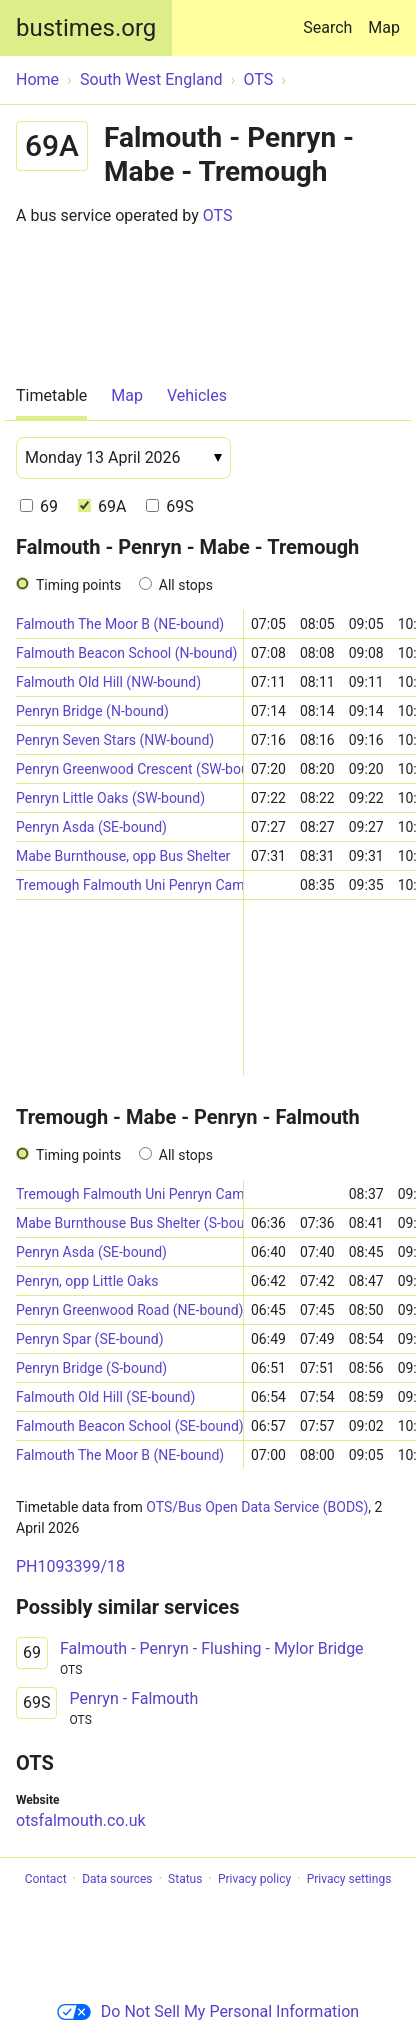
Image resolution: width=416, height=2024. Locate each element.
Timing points (78, 585)
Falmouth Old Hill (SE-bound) (105, 1397)
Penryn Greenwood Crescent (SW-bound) (129, 769)
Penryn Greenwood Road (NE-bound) (129, 1310)
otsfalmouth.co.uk (81, 1820)
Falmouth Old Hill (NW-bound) (108, 682)
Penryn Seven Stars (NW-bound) (115, 740)
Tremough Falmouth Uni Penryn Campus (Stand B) (129, 885)
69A (102, 506)
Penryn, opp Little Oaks (87, 1281)
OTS (218, 215)
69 (39, 506)
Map (384, 27)
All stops (186, 585)
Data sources (117, 1879)
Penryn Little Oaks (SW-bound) (110, 798)
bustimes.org (86, 28)
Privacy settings (349, 1879)
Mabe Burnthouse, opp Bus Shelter (123, 856)
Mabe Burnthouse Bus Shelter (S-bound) (129, 1223)
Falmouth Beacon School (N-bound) (126, 653)
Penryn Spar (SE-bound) (90, 1339)
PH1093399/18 (70, 1566)
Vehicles (197, 395)
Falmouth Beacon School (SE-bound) (129, 1426)
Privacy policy (254, 1879)
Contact (46, 1879)
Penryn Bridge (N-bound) (92, 711)
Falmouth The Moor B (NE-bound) (120, 624)
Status (185, 1879)
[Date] (123, 458)
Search (331, 18)
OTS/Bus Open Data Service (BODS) (257, 1507)
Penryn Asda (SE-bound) (91, 827)
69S (169, 506)
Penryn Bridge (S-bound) (91, 1368)
